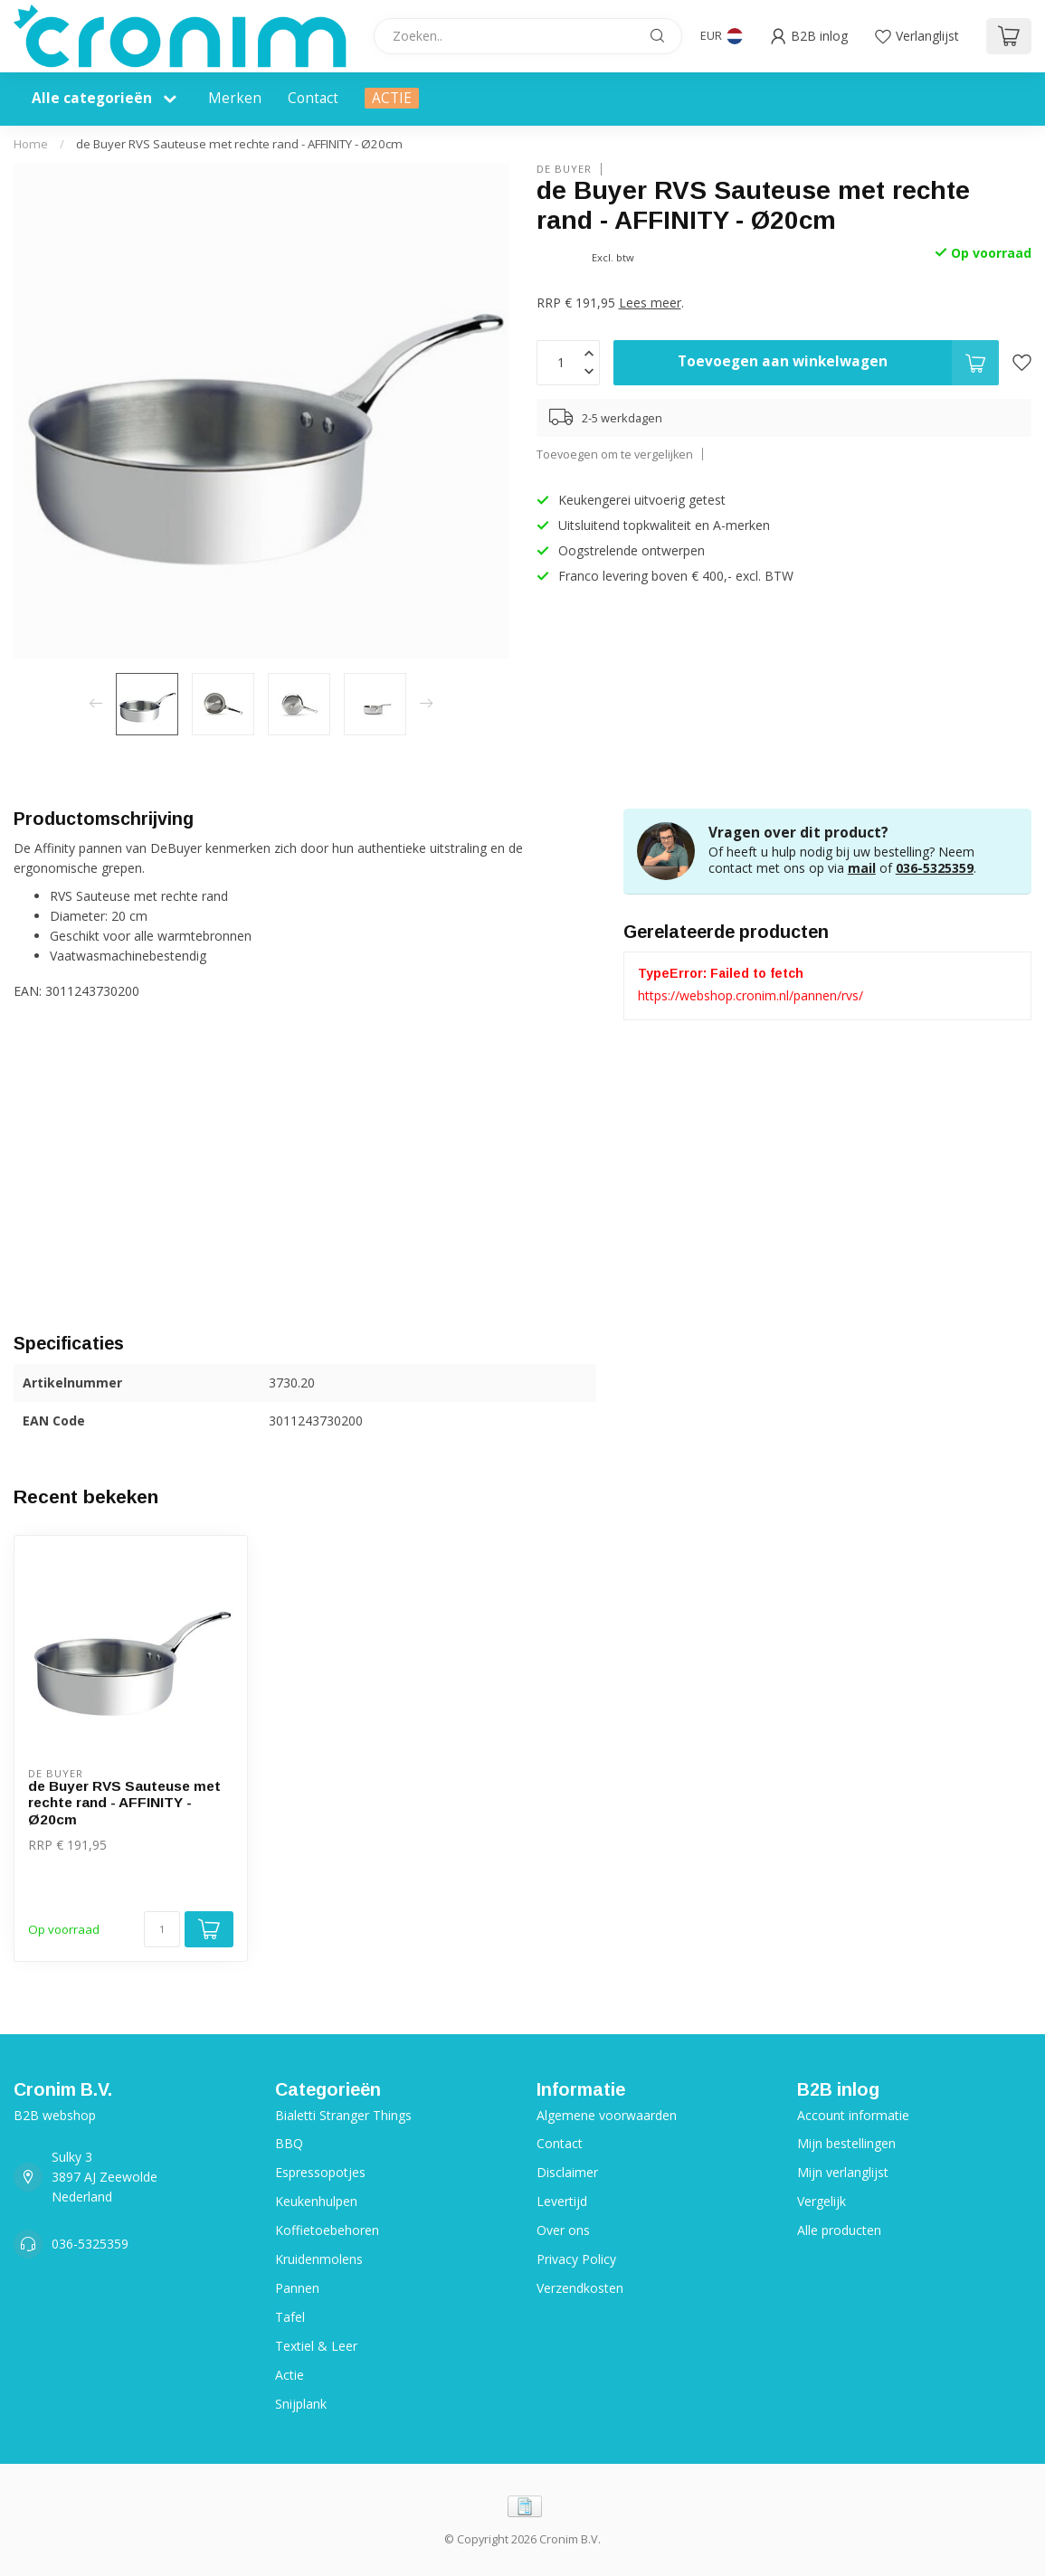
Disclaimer (567, 2172)
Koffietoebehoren (327, 2230)
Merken (234, 98)
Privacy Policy (576, 2259)
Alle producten (839, 2230)
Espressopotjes (320, 2172)
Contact (313, 98)
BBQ (289, 2143)
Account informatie (853, 2115)
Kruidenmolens (319, 2259)
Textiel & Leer (316, 2345)
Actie (289, 2374)
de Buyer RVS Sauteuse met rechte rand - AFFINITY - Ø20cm (239, 144)
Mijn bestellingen (846, 2143)
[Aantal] (162, 1929)
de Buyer (564, 169)
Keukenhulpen (316, 2201)
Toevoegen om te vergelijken (615, 454)
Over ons (563, 2230)
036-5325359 (935, 867)
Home (31, 144)
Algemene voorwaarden (607, 2115)
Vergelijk (821, 2201)
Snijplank (301, 2403)
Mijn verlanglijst (842, 2172)
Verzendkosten (580, 2288)
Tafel (290, 2316)
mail (862, 867)
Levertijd (562, 2201)
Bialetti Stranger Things (343, 2115)
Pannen (297, 2288)
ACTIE (392, 98)
